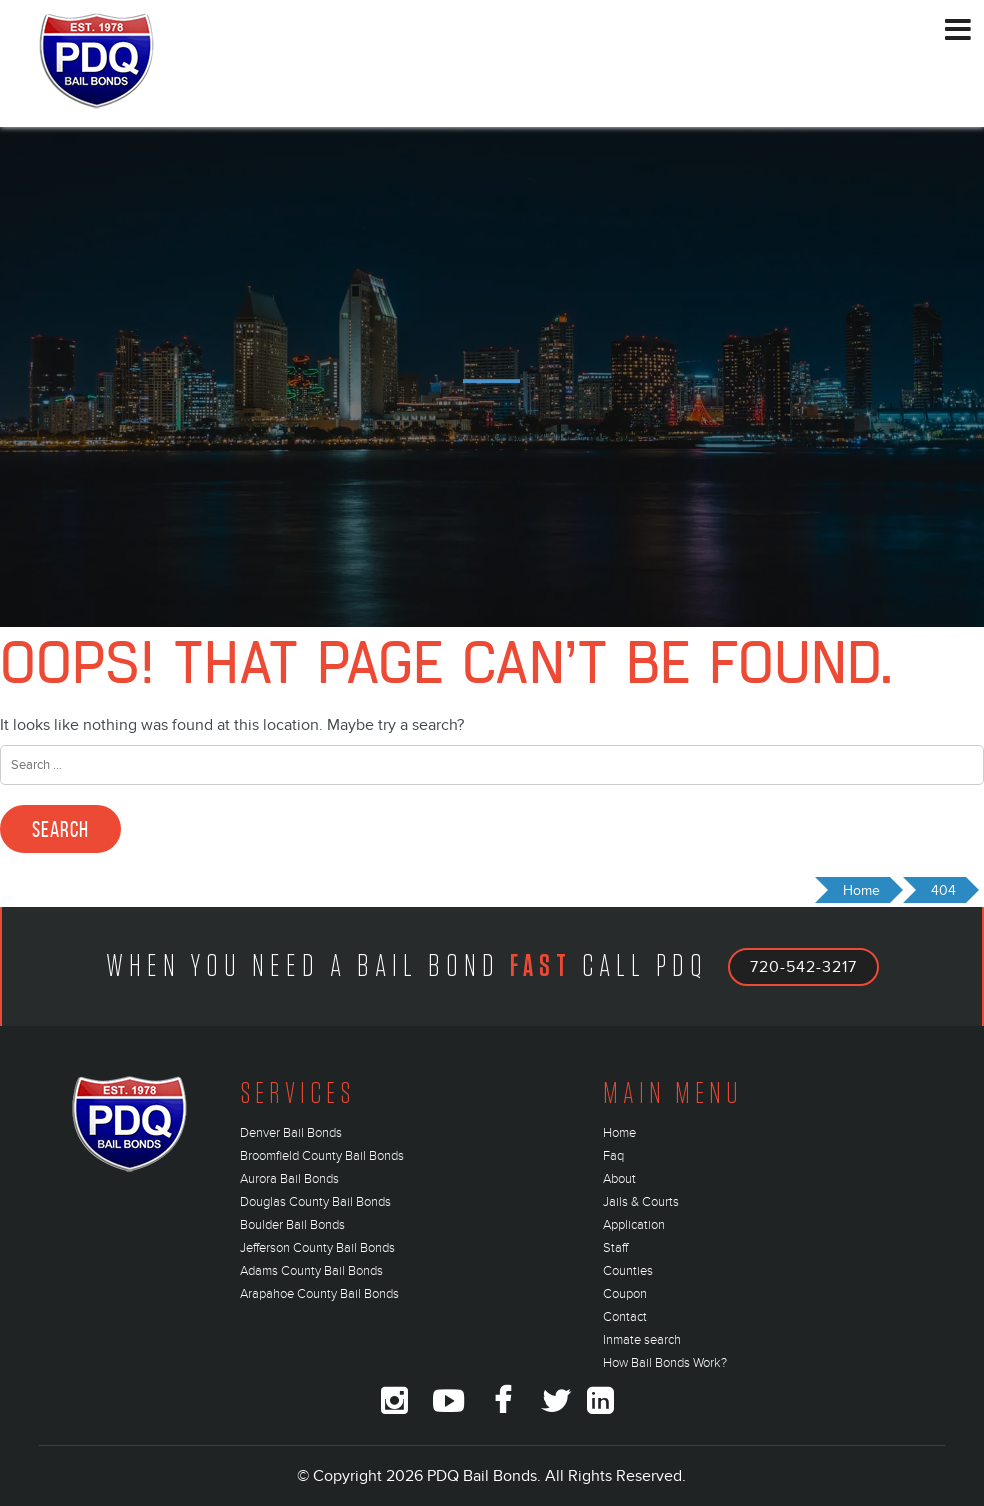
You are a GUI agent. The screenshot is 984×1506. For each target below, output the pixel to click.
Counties (628, 1271)
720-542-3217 (803, 967)
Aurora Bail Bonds (289, 1179)
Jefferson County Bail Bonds (317, 1248)
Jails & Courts (641, 1202)
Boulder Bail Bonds (292, 1225)
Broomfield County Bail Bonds (322, 1156)
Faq (613, 1156)
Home (619, 1133)
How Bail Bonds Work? (665, 1363)
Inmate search (642, 1340)
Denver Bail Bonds (291, 1133)
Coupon (625, 1294)
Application (634, 1225)
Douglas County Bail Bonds (315, 1202)
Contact (625, 1317)
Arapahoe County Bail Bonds (319, 1294)
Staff (615, 1248)
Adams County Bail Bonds (311, 1271)
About (619, 1179)
